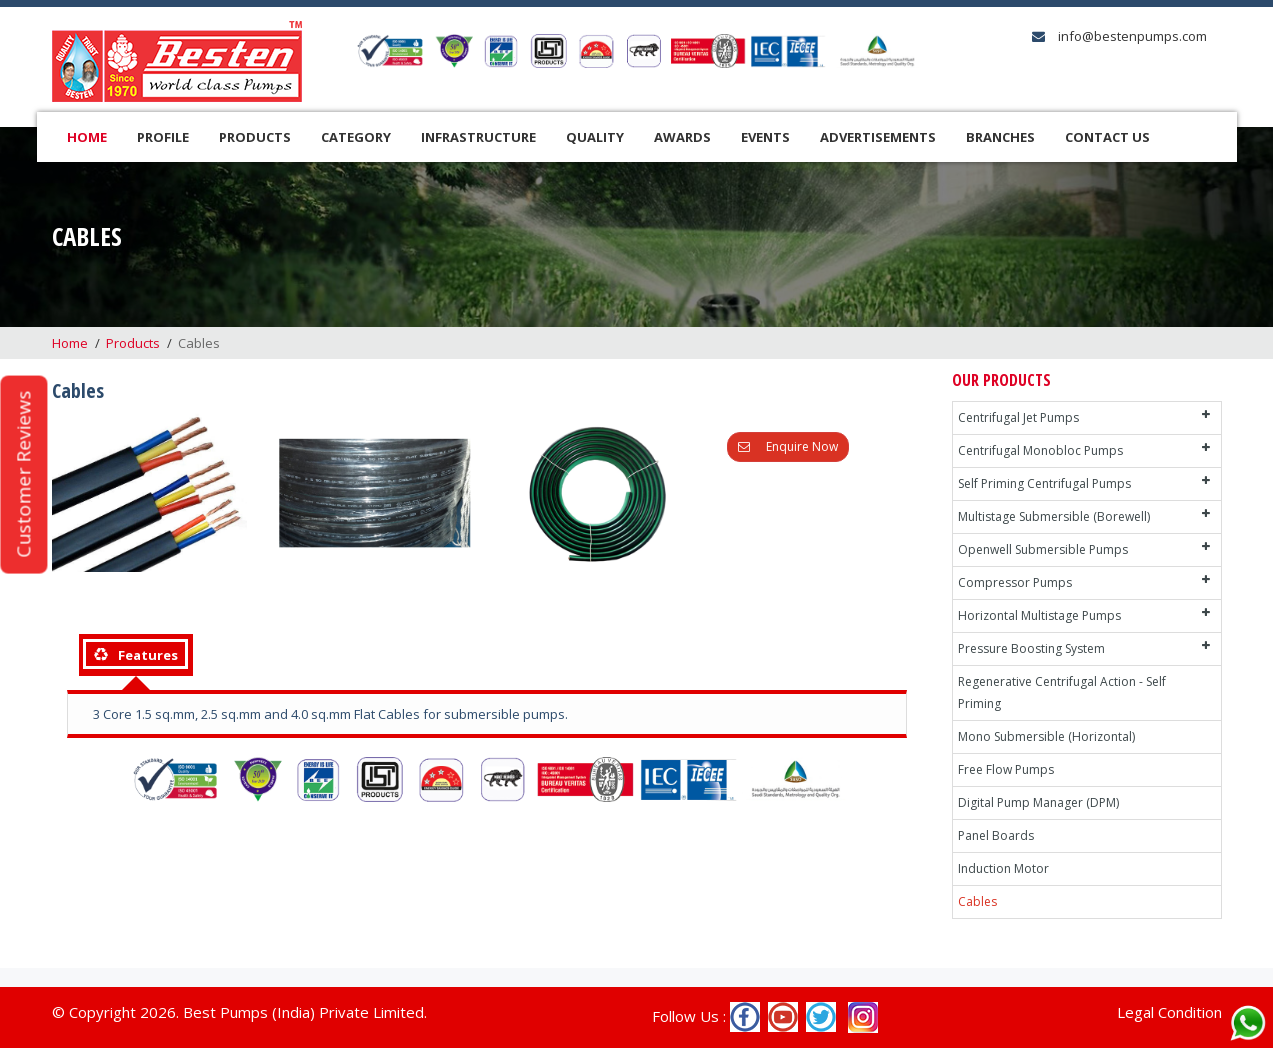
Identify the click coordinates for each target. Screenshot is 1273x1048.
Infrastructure (478, 137)
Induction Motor (1003, 868)
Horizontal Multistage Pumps (1039, 615)
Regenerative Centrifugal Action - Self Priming (1062, 692)
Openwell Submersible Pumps (1043, 549)
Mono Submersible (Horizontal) (1046, 736)
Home (87, 137)
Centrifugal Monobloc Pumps (1040, 450)
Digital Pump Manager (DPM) (1038, 802)
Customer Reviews (23, 474)
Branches (1000, 137)
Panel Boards (996, 835)
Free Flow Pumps (1006, 769)
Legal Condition (1169, 1012)
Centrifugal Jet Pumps (1018, 417)
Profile (163, 137)
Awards (682, 137)
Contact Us (1107, 137)
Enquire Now (788, 446)
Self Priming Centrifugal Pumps (1044, 483)
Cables (977, 901)
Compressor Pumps (1015, 582)
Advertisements (878, 137)
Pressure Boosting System (1031, 648)
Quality (595, 137)
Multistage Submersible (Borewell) (1054, 516)
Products (255, 137)
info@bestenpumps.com (1131, 36)
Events (765, 137)
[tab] (136, 655)
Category (356, 137)
